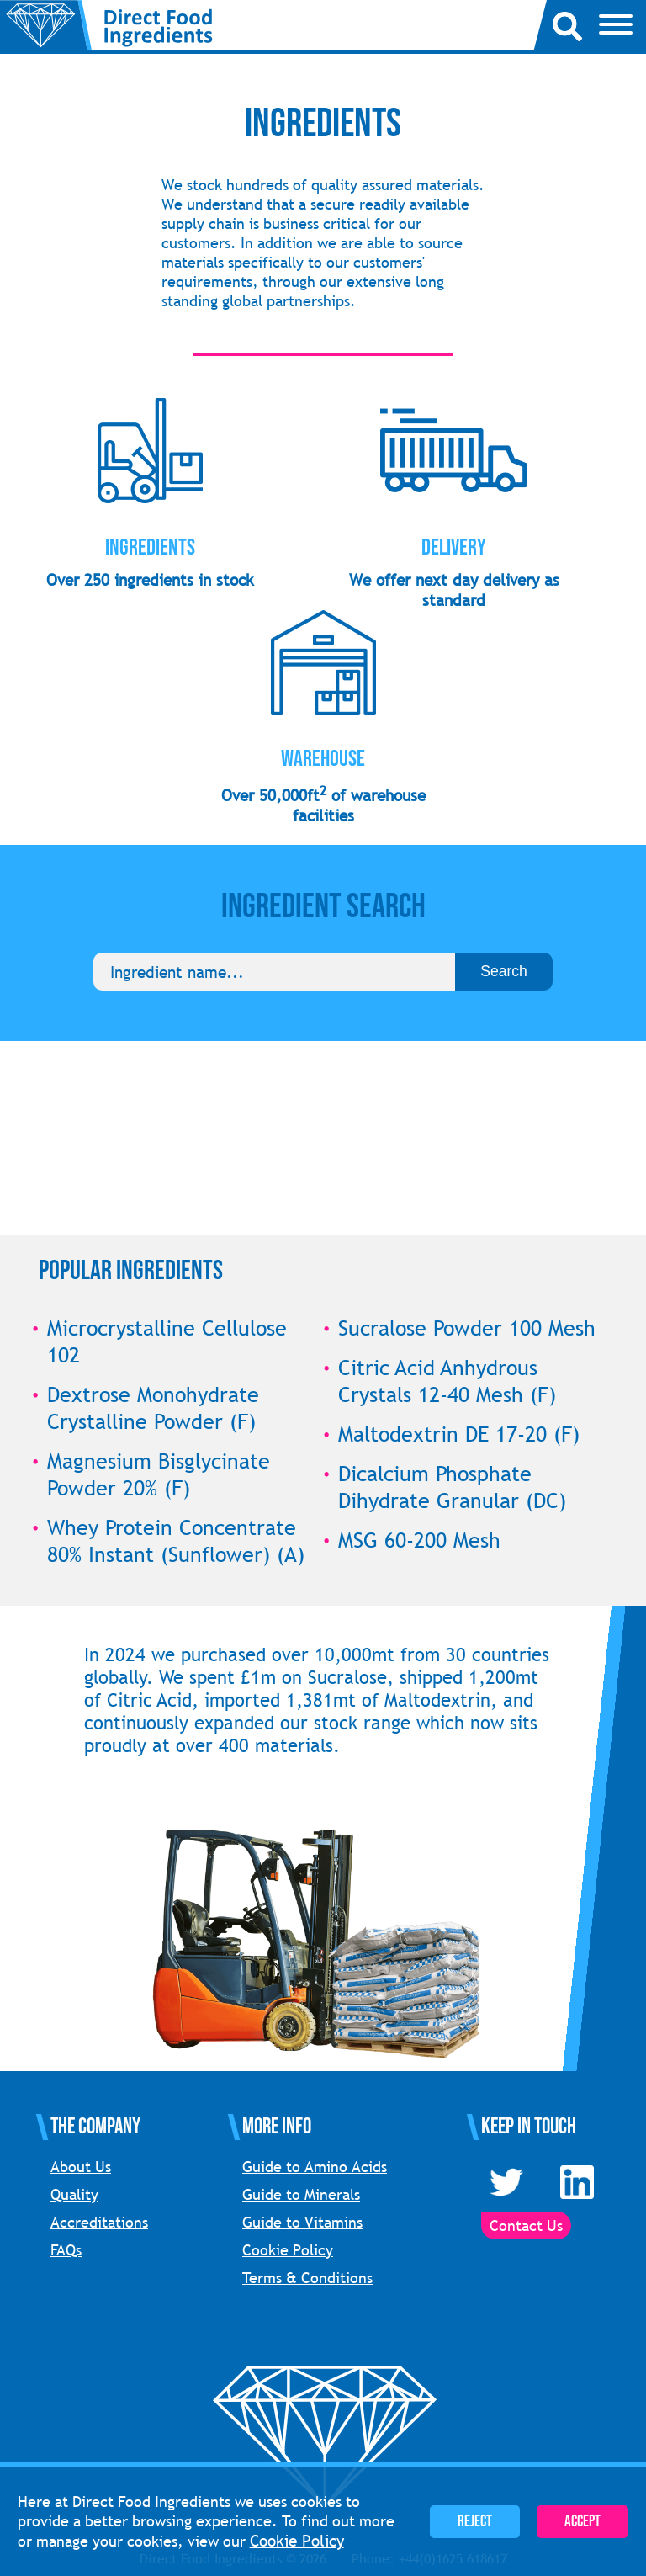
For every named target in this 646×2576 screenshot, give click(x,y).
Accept (582, 2521)
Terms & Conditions (307, 2277)
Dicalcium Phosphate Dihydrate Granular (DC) (452, 1487)
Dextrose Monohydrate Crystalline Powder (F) (153, 1408)
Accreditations (99, 2222)
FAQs (66, 2250)
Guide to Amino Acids (314, 2166)
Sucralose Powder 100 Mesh (467, 1328)
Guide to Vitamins (302, 2222)
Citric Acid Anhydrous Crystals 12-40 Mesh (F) (447, 1381)
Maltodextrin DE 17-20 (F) (459, 1434)
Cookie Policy (287, 2250)
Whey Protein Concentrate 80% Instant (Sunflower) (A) (175, 1541)
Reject (475, 2521)
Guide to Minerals (301, 2194)
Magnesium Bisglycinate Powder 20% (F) (158, 1474)
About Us (80, 2166)
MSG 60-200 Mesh (419, 1540)
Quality (74, 2194)
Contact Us (526, 2225)
